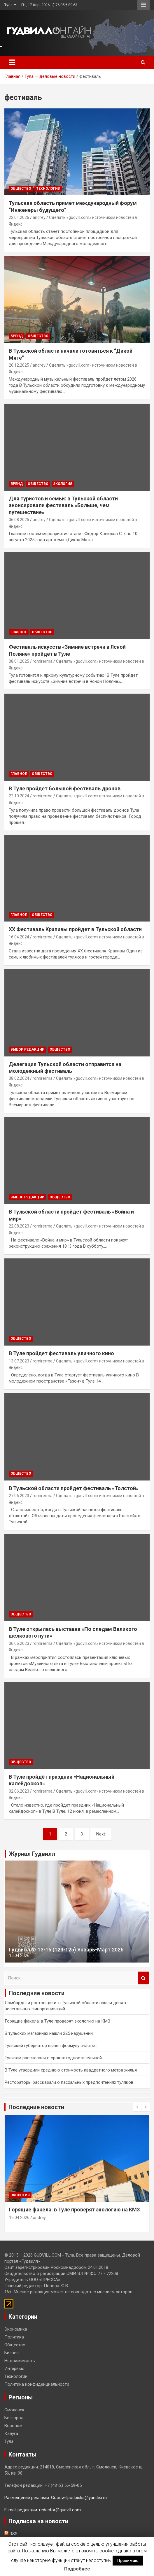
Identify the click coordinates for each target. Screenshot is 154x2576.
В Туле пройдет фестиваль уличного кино (61, 1353)
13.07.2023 (19, 1361)
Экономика (15, 2329)
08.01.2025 (19, 661)
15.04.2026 (19, 1955)
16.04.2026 (19, 2217)
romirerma (42, 661)
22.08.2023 (19, 1226)
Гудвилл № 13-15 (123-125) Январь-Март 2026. (67, 1949)
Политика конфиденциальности (36, 2384)
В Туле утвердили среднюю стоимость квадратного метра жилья (71, 2070)
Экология (62, 484)
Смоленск (14, 2410)
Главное (18, 632)
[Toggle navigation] (12, 62)
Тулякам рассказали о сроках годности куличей (53, 2057)
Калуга (11, 2433)
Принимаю (128, 2560)
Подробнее (77, 2569)
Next (100, 1834)
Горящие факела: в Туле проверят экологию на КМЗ (57, 2021)
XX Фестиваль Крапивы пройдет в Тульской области (75, 929)
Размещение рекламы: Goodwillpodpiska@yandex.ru (55, 2497)
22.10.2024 (19, 796)
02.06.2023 (19, 1791)
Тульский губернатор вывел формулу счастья (51, 2045)
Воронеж (13, 2425)
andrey (39, 217)
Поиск (143, 1978)
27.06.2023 (19, 1495)
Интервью (14, 2368)
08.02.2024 (19, 1078)
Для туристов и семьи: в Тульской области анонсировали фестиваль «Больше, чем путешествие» (63, 505)
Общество (20, 189)
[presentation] (137, 2107)
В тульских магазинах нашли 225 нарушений (49, 2033)
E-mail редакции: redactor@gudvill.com (42, 2509)
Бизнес (11, 2352)
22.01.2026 (19, 217)
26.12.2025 (19, 365)
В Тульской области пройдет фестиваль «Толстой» (74, 1488)
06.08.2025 (19, 519)
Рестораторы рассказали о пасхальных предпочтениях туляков (69, 2082)
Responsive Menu (143, 5)
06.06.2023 (19, 1643)
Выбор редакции (27, 1049)
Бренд (16, 336)
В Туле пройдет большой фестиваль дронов (64, 788)
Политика (14, 2337)
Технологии (48, 189)
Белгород (14, 2417)
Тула (8, 5)
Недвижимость (19, 2360)
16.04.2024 (19, 937)
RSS (11, 2533)
